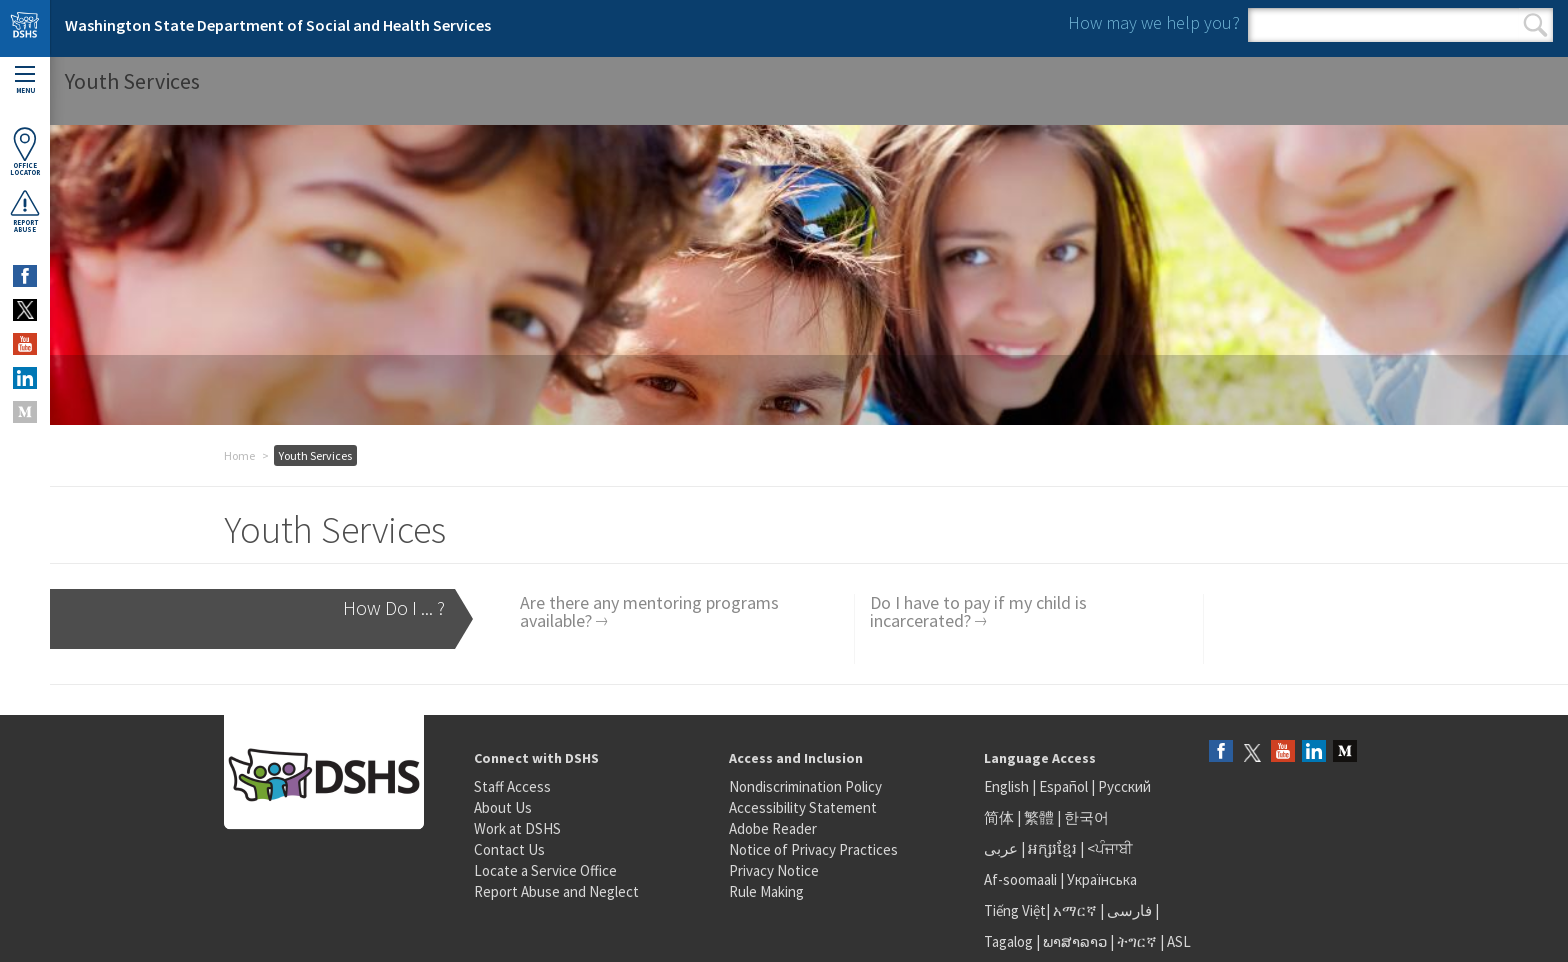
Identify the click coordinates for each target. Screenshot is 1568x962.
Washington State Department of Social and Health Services (278, 25)
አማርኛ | (1078, 910)
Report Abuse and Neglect (556, 891)
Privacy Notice (774, 870)
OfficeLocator (25, 151)
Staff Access (512, 786)
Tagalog (1008, 941)
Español (1063, 786)
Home (239, 455)
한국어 (1086, 817)
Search (1535, 25)
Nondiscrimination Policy (805, 786)
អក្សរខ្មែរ (1052, 848)
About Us (503, 807)
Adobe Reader (773, 828)
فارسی (1128, 910)
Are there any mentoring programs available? (649, 611)
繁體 (1040, 817)
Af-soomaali (1020, 879)
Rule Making (766, 891)
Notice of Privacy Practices (813, 849)
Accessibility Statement (803, 807)
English (1008, 786)
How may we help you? (1154, 22)
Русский (1124, 786)
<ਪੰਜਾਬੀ (1110, 848)
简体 (999, 817)
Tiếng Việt (1015, 910)
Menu (25, 80)
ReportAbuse (25, 211)
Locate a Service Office (545, 870)
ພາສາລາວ (1075, 941)
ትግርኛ (1137, 941)
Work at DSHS (517, 828)
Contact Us (509, 849)
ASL (1179, 941)
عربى (1001, 848)
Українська (1102, 879)
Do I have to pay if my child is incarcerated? (978, 611)
